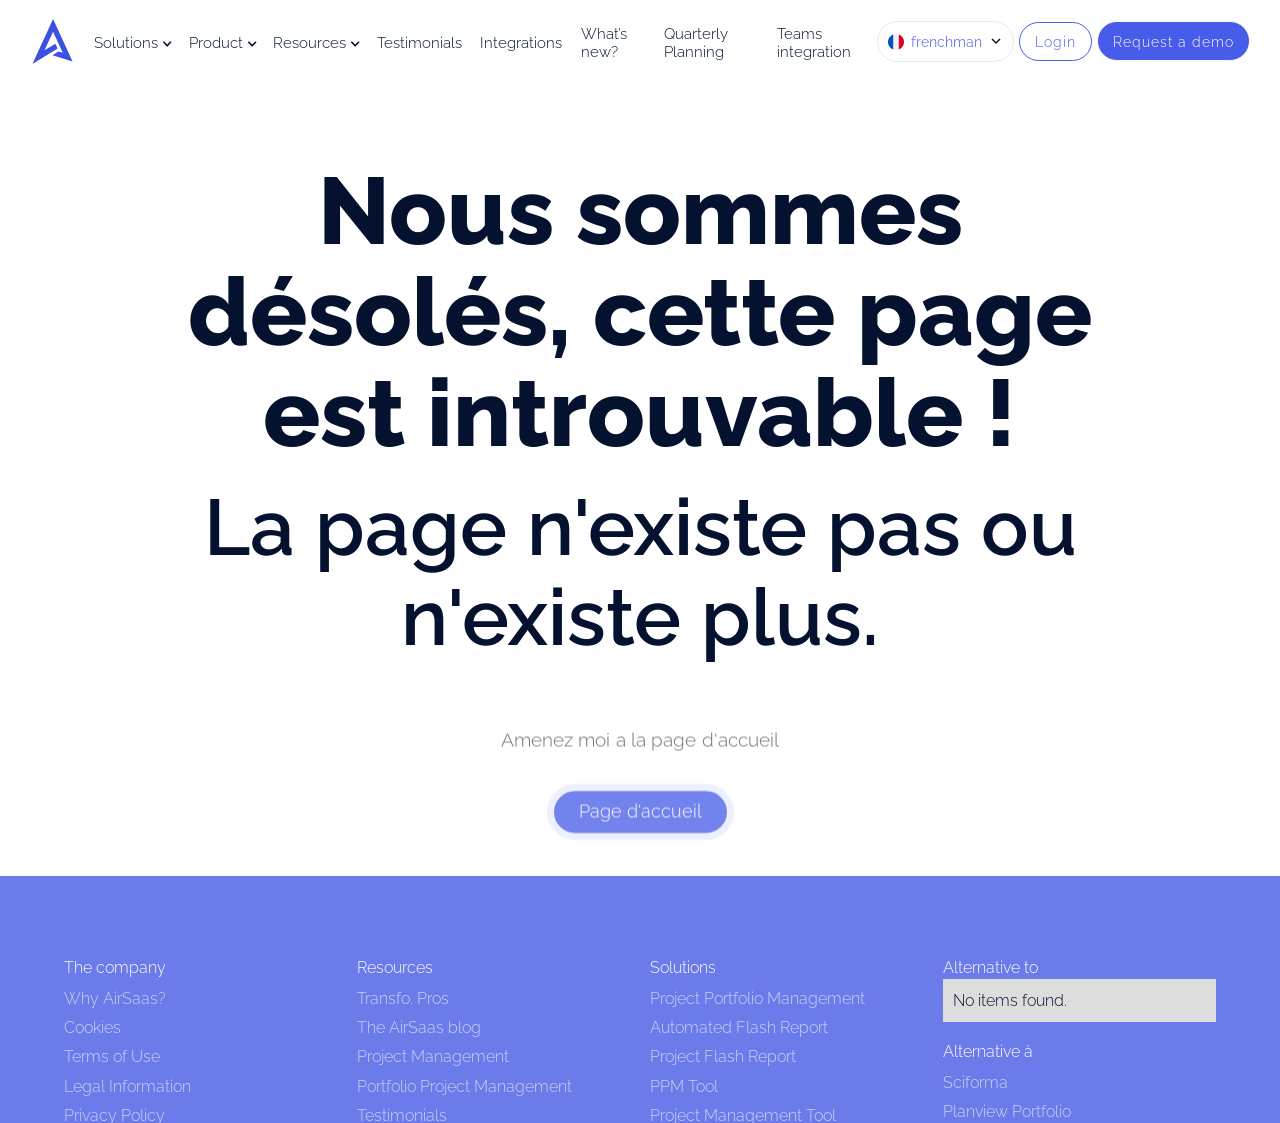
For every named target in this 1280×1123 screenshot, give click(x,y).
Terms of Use (112, 1056)
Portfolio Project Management (464, 1086)
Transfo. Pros (403, 998)
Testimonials (419, 43)
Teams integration (814, 43)
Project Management (433, 1056)
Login (1055, 41)
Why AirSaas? (115, 998)
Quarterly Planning (696, 43)
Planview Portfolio (1007, 1111)
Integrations (521, 43)
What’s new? (604, 43)
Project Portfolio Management (757, 998)
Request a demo (1173, 41)
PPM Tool (684, 1086)
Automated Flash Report (739, 1027)
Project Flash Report (723, 1056)
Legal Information (127, 1086)
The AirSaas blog (419, 1027)
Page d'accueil (640, 825)
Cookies (92, 1027)
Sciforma (975, 1082)
